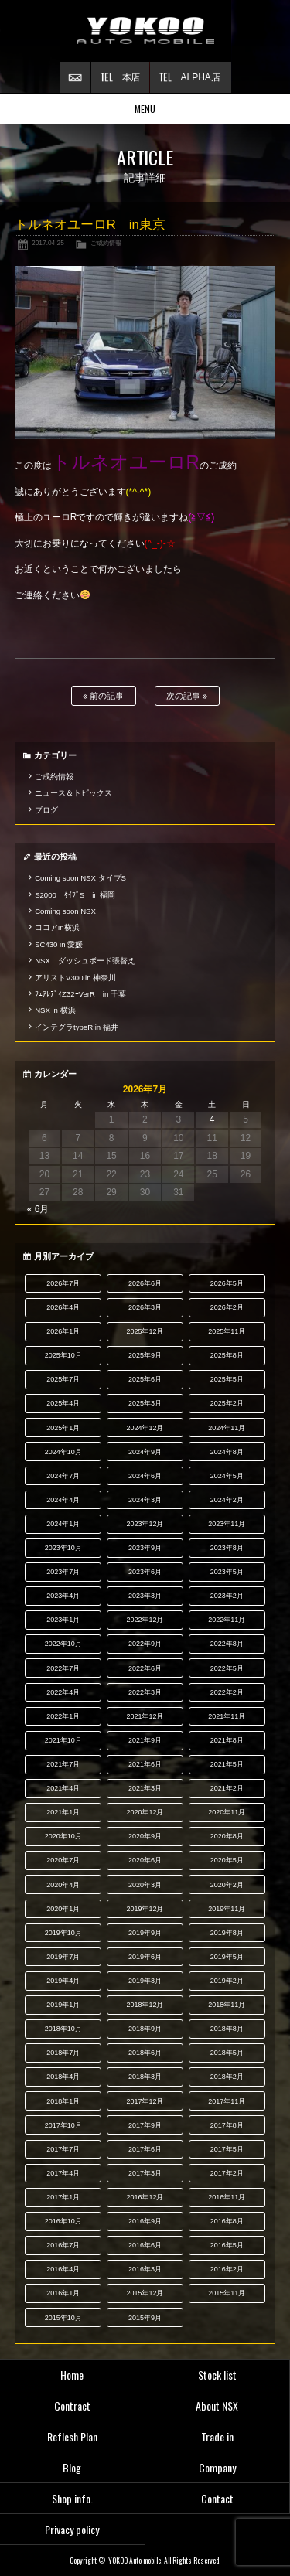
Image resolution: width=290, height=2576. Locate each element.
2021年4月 (63, 1788)
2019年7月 (63, 1957)
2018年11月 (226, 2005)
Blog (72, 2467)
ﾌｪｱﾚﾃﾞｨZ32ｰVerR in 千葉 (80, 994)
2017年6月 (145, 2149)
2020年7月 (63, 1860)
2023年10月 (63, 1548)
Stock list (217, 2374)
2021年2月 (227, 1788)
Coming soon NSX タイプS (80, 878)
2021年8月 (227, 1740)
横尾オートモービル (145, 31)
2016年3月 (145, 2269)
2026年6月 (145, 1283)
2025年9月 (145, 1355)
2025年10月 (63, 1355)
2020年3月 (145, 1885)
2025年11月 (226, 1331)
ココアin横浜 (57, 927)
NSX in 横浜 (55, 1010)
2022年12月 (145, 1620)
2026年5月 (227, 1283)
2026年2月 (227, 1307)
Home (72, 2374)
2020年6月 (145, 1860)
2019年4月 (63, 1981)
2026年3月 (145, 1307)
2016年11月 (226, 2197)
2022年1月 (63, 1716)
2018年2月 (227, 2076)
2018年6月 (145, 2052)
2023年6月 (145, 1572)
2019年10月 (63, 1933)
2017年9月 (145, 2125)
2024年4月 (63, 1500)
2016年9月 (145, 2221)
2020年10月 (63, 1836)
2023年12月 (145, 1524)
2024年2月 (227, 1500)
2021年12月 (145, 1716)
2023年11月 (226, 1524)
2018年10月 (63, 2029)
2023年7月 (63, 1572)
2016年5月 (227, 2245)
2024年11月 (226, 1428)
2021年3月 (145, 1788)
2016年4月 (63, 2269)
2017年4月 (63, 2173)
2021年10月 (63, 1740)
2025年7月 (63, 1379)
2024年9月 (145, 1452)
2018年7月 (63, 2052)
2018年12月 (145, 2005)
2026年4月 (63, 1307)
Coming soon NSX (65, 911)
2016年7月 (63, 2245)
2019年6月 (145, 1957)
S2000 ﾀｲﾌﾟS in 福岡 (75, 895)
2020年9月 (145, 1836)
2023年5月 (227, 1572)
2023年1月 (63, 1620)
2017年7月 (63, 2149)
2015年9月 (145, 2318)
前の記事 (103, 696)
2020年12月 (145, 1812)
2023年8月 (227, 1548)
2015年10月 (63, 2318)
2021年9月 (145, 1740)
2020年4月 (63, 1885)
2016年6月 (145, 2245)
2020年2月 (227, 1885)
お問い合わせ (75, 77)
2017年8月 (227, 2125)
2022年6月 (145, 1668)
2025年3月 (145, 1403)
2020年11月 (226, 1812)
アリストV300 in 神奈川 (75, 977)
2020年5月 (227, 1860)
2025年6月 (145, 1379)
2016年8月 (227, 2221)
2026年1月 (63, 1331)
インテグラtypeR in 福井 (76, 1027)
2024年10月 (63, 1452)
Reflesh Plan (72, 2436)
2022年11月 (226, 1620)
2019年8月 (227, 1933)
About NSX (217, 2405)
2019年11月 (226, 1909)
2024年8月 (227, 1452)
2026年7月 (63, 1283)
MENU (145, 108)
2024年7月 (63, 1476)
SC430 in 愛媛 (59, 944)
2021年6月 (145, 1764)
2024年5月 (227, 1476)
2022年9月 (145, 1643)
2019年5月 (227, 1957)
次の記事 (186, 696)
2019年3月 (145, 1981)
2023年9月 (145, 1548)
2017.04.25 (48, 243)
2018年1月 (63, 2101)
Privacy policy (72, 2529)
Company (217, 2467)
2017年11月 (226, 2101)
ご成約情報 (105, 243)
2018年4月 (63, 2076)
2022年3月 (145, 1692)
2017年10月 (63, 2125)
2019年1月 (63, 2005)
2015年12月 (145, 2293)
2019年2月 (227, 1981)
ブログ (46, 810)
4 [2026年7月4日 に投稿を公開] (212, 1119)
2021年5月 (227, 1764)
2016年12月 (145, 2197)
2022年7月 (63, 1668)
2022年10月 (63, 1643)
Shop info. (72, 2498)
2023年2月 (227, 1596)
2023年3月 (145, 1596)
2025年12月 (145, 1331)
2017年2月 (227, 2173)
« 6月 (38, 1209)
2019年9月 (145, 1933)
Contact (217, 2498)
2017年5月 (227, 2149)
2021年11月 (226, 1716)
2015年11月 (226, 2293)
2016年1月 (63, 2293)
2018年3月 (145, 2076)
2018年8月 (227, 2029)
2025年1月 (63, 1428)
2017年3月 (145, 2173)
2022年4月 (63, 1692)
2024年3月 (145, 1500)
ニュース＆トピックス (73, 793)
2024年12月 (145, 1428)
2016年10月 (63, 2221)
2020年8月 (227, 1836)
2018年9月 (145, 2029)
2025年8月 (227, 1355)
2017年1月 (63, 2197)
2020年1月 (63, 1909)
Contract (72, 2405)
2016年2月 (227, 2269)
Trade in (217, 2436)
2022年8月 (227, 1643)
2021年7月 (63, 1764)
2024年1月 (63, 1524)
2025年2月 (227, 1403)
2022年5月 (227, 1668)
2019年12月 (145, 1909)
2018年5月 (227, 2052)
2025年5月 (227, 1379)
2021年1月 (63, 1812)
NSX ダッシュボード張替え (85, 960)
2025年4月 (63, 1403)
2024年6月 (145, 1476)
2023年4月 (63, 1596)
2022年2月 (227, 1692)
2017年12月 (145, 2101)
